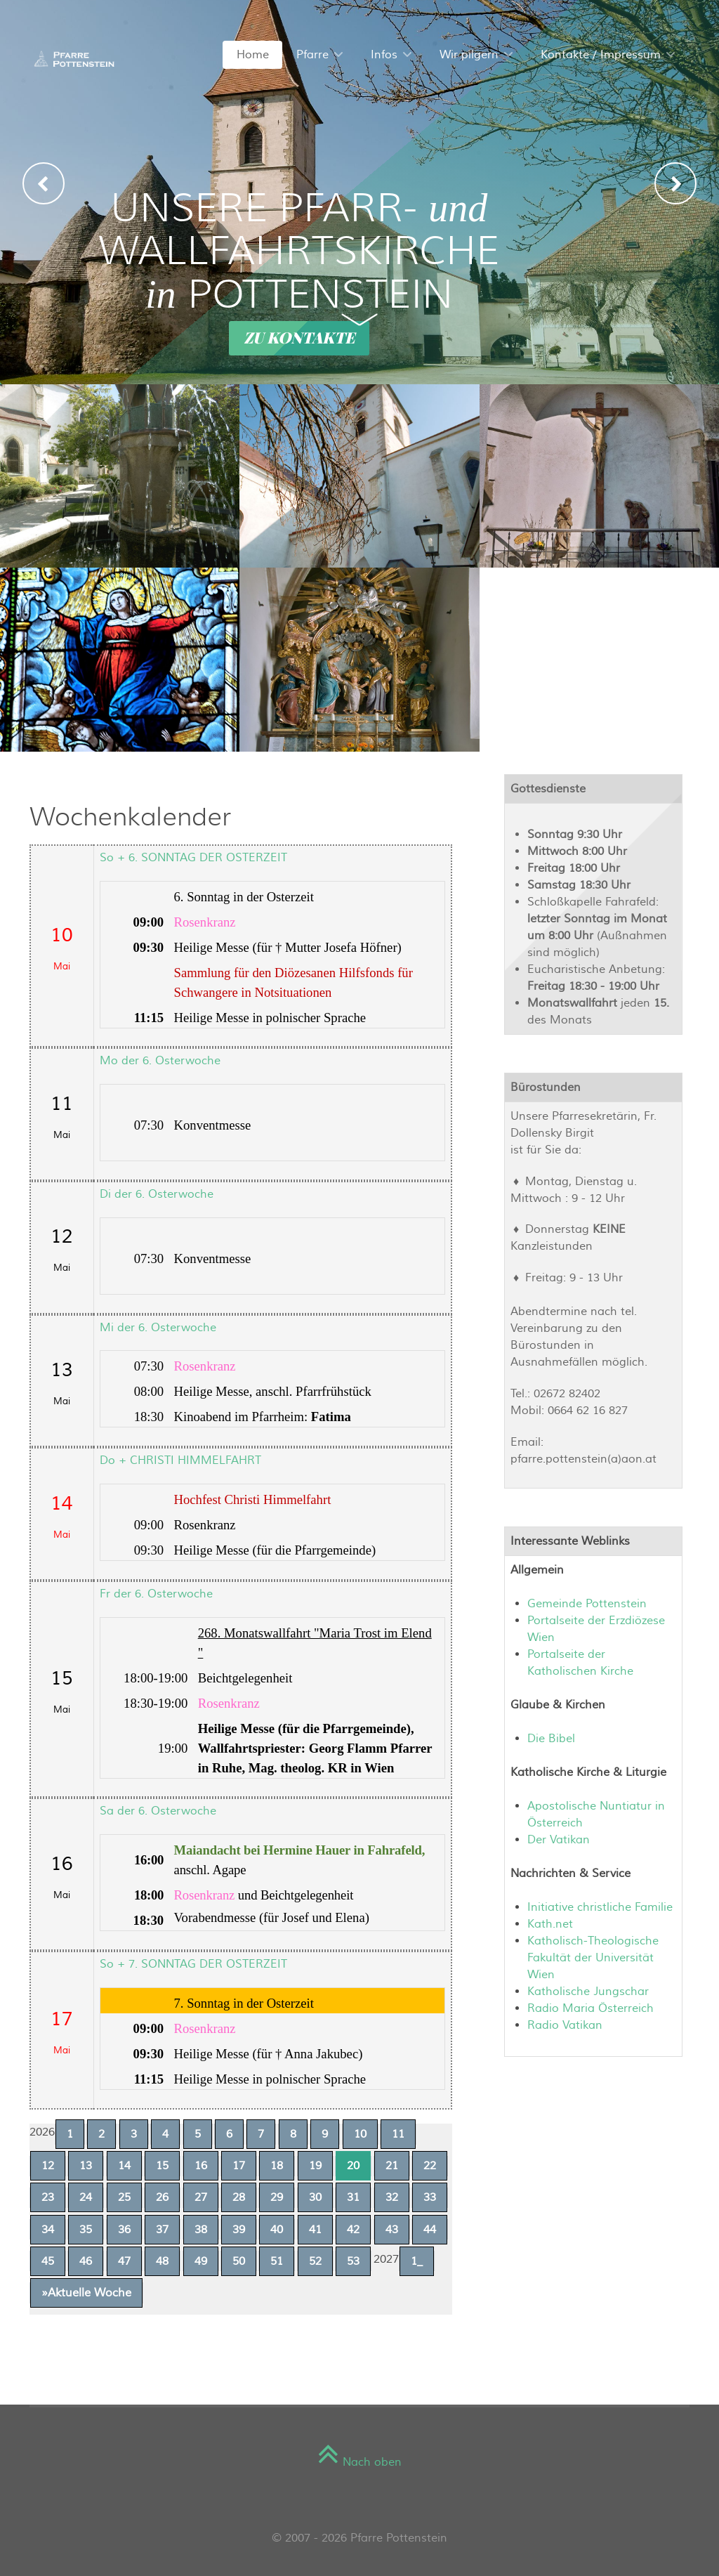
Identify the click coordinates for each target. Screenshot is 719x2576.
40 (276, 2230)
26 (162, 2197)
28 (238, 2197)
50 (238, 2261)
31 (353, 2197)
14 (124, 2166)
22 (429, 2166)
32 (391, 2197)
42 (353, 2230)
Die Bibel (551, 1739)
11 (398, 2134)
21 (391, 2166)
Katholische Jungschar (588, 1992)
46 (85, 2261)
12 (47, 2166)
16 (200, 2166)
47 (124, 2261)
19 (315, 2166)
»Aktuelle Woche (86, 2293)
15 (162, 2166)
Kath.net (550, 1924)
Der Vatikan (558, 1840)
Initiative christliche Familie (600, 1907)
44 (429, 2230)
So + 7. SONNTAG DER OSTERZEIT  (195, 1964)
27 (200, 2197)
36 (124, 2230)
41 (315, 2230)
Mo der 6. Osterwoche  (162, 1061)
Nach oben (359, 2462)
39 (238, 2230)
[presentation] (43, 183)
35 (85, 2230)
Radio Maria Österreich (590, 2008)
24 (85, 2197)
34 (47, 2230)
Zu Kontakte (299, 338)
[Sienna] (71, 58)
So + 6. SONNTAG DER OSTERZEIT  (195, 858)
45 (47, 2261)
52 (315, 2261)
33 (429, 2197)
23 (47, 2197)
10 (360, 2134)
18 (276, 2166)
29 (276, 2197)
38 (200, 2230)
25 (124, 2197)
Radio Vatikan (564, 2025)
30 (315, 2197)
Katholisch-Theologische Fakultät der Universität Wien (593, 1958)
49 (200, 2261)
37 (162, 2230)
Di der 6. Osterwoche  (158, 1194)
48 (162, 2261)
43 (391, 2230)
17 (238, 2166)
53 (353, 2261)
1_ (417, 2261)
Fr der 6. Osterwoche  (158, 1594)
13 (85, 2166)
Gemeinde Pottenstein (587, 1604)
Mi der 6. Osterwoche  (160, 1328)
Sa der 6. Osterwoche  (160, 1811)
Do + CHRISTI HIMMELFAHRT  (182, 1460)
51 (276, 2261)
